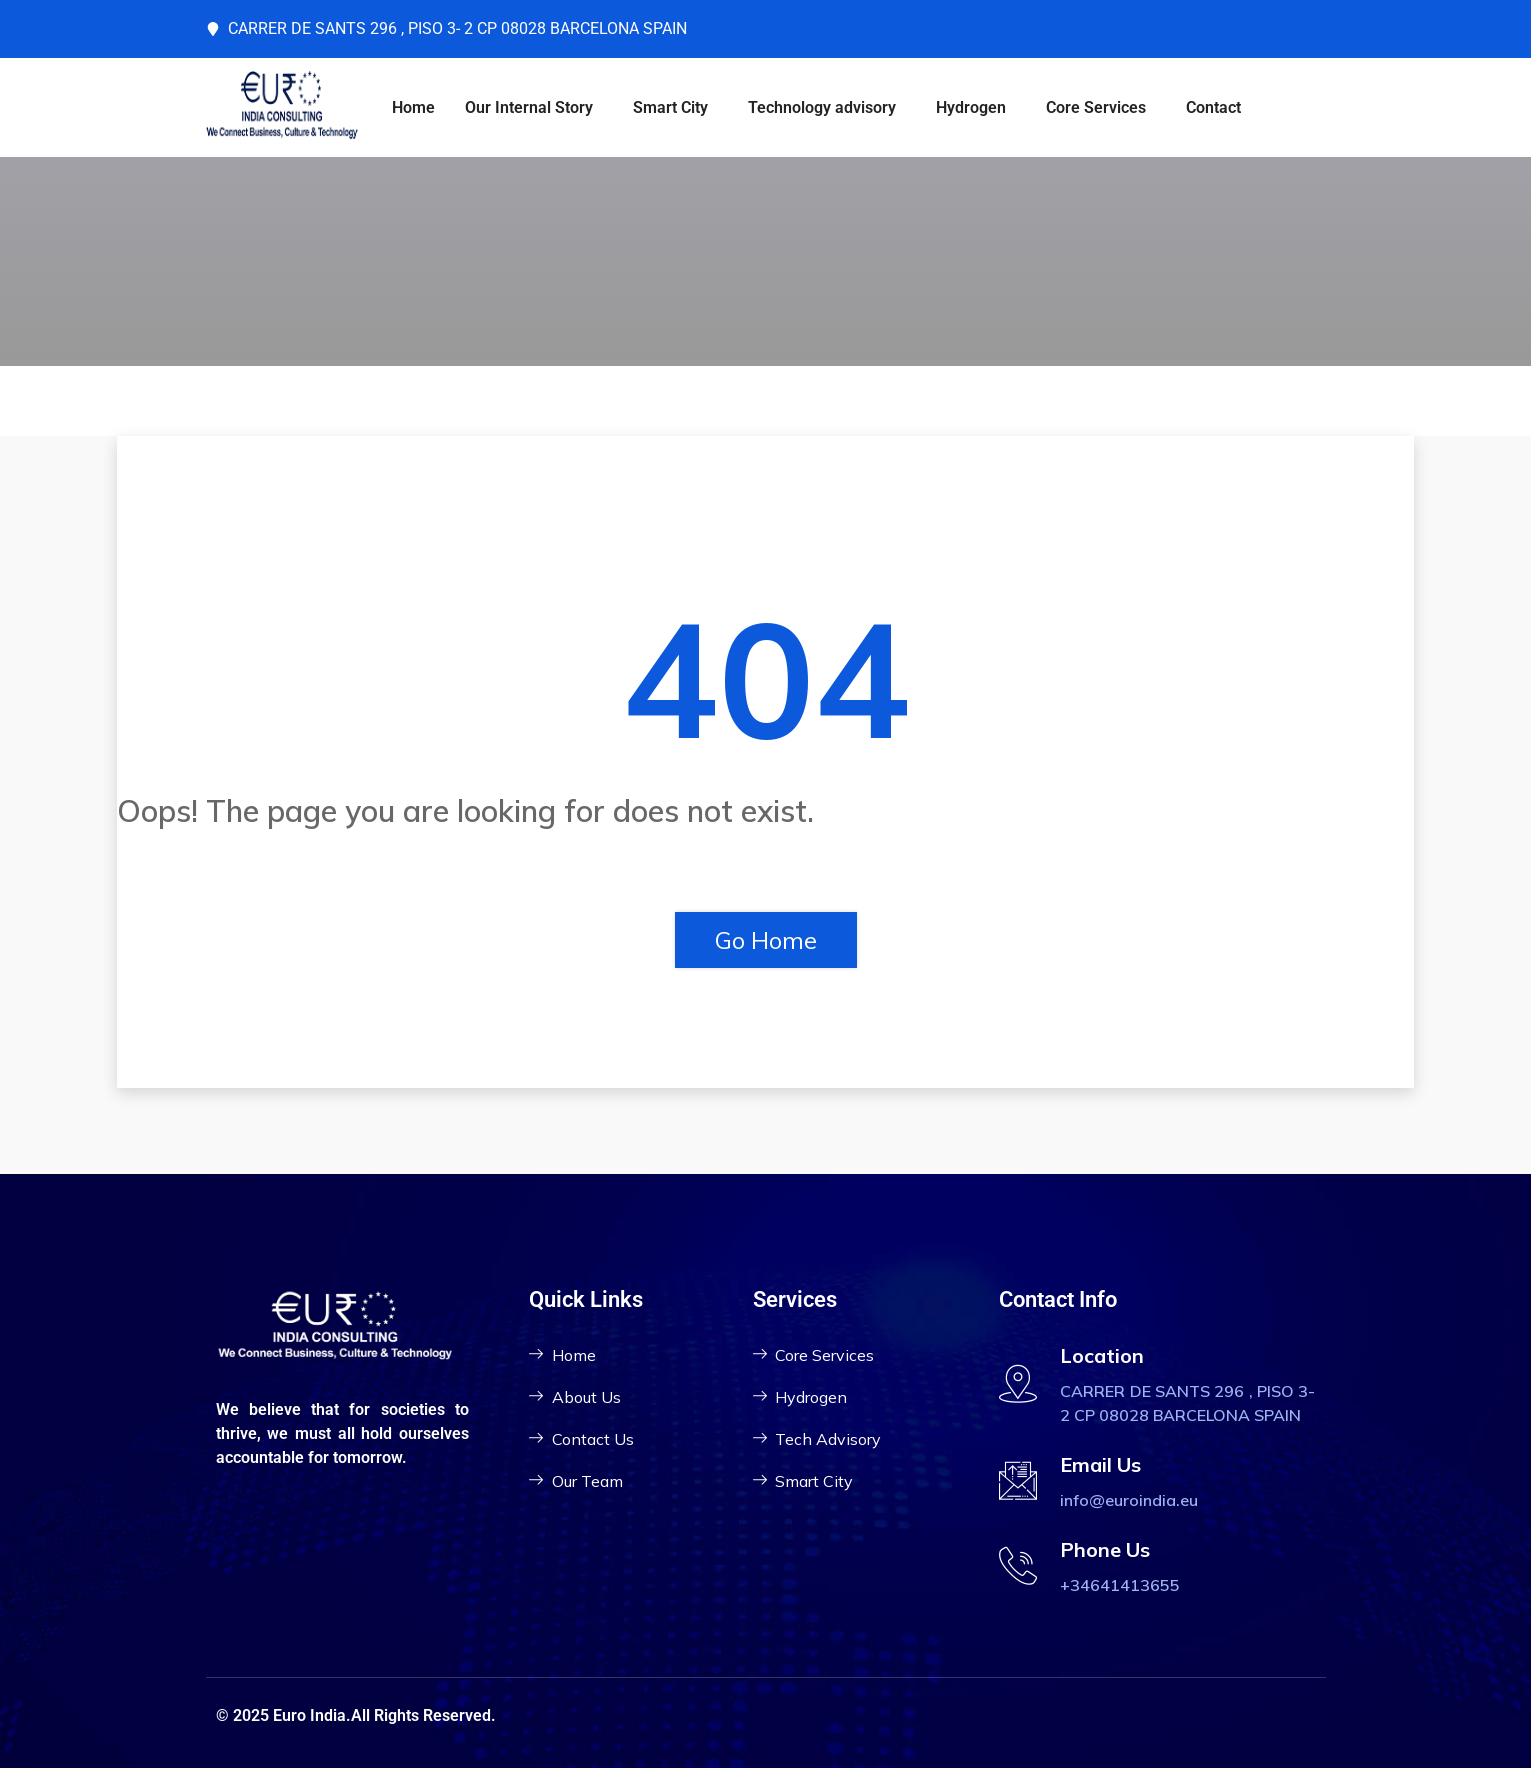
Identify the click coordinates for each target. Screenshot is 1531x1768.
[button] (534, 108)
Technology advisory (822, 107)
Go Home (766, 940)
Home (413, 107)
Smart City (670, 107)
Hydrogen (971, 107)
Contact (1213, 107)
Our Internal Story (529, 107)
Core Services (1096, 107)
